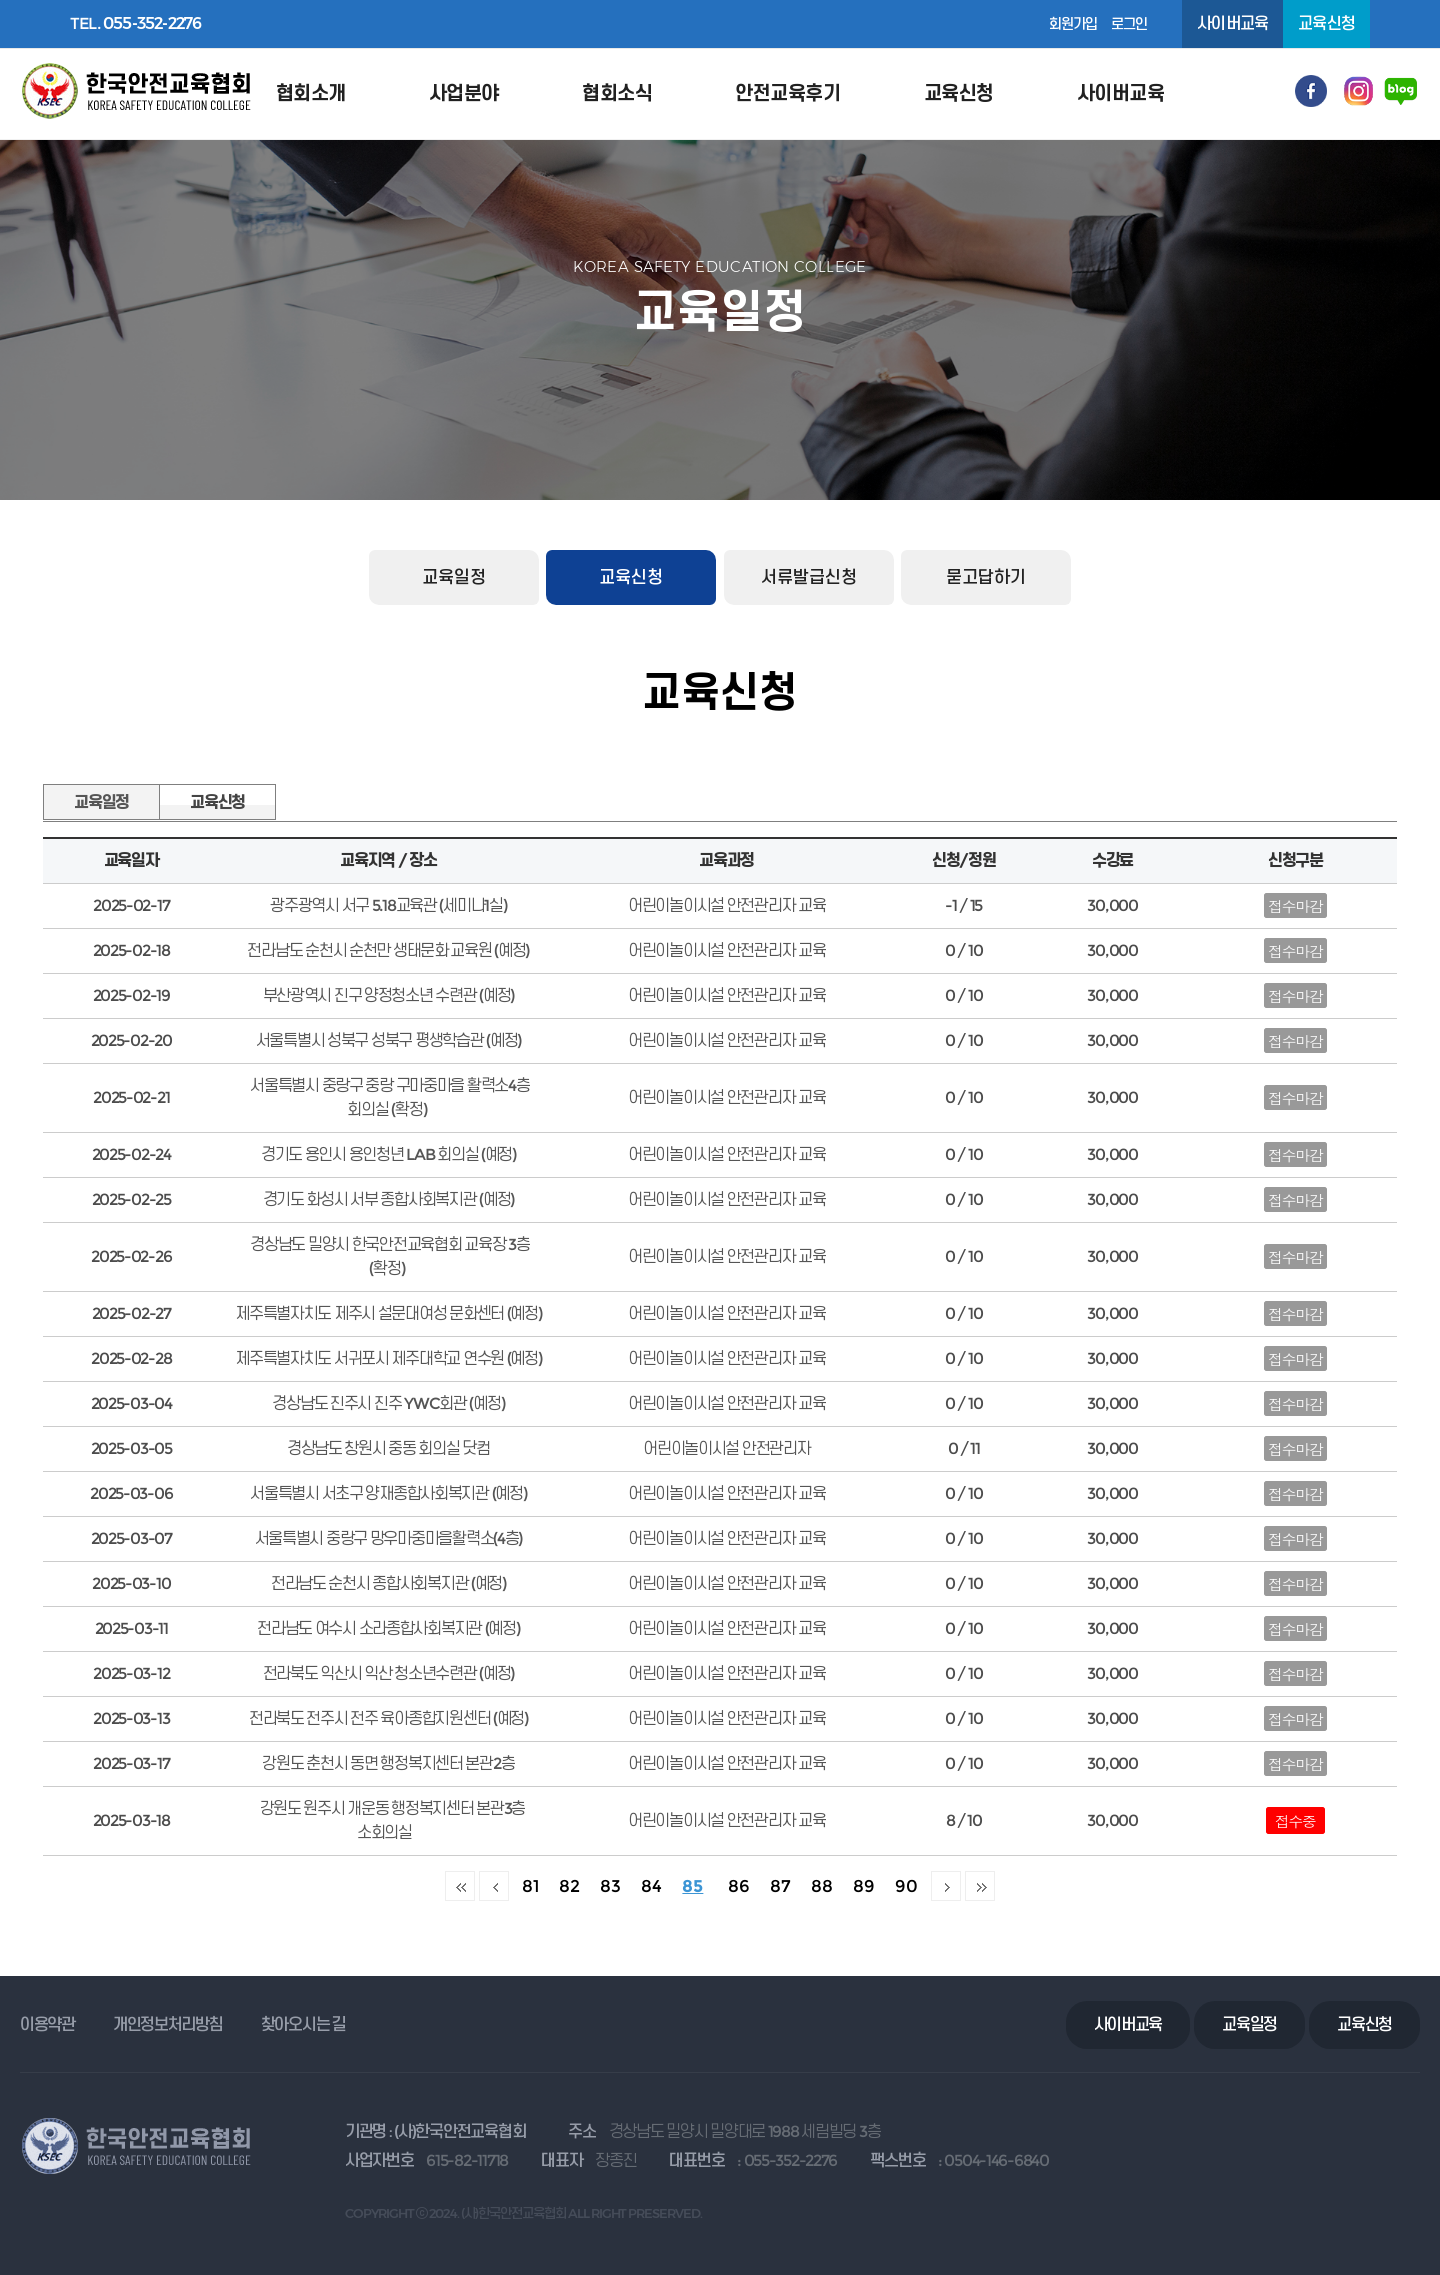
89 (864, 1885)
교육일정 (454, 577)
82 (569, 1885)
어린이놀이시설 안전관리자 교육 (727, 1820)
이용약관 (47, 2024)
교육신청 (631, 577)
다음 (946, 1886)
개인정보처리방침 (168, 2024)
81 (530, 1885)
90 (906, 1885)
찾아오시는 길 (303, 2024)
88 (822, 1885)
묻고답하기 (986, 577)
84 (651, 1885)
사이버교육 (1232, 23)
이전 (494, 1886)
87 (780, 1885)
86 (739, 1885)
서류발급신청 (809, 577)
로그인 (1129, 24)
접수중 (1295, 1820)
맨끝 (980, 1886)
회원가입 (1073, 24)
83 (610, 1885)
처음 (460, 1886)
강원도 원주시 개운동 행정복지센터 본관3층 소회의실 (393, 1820)
